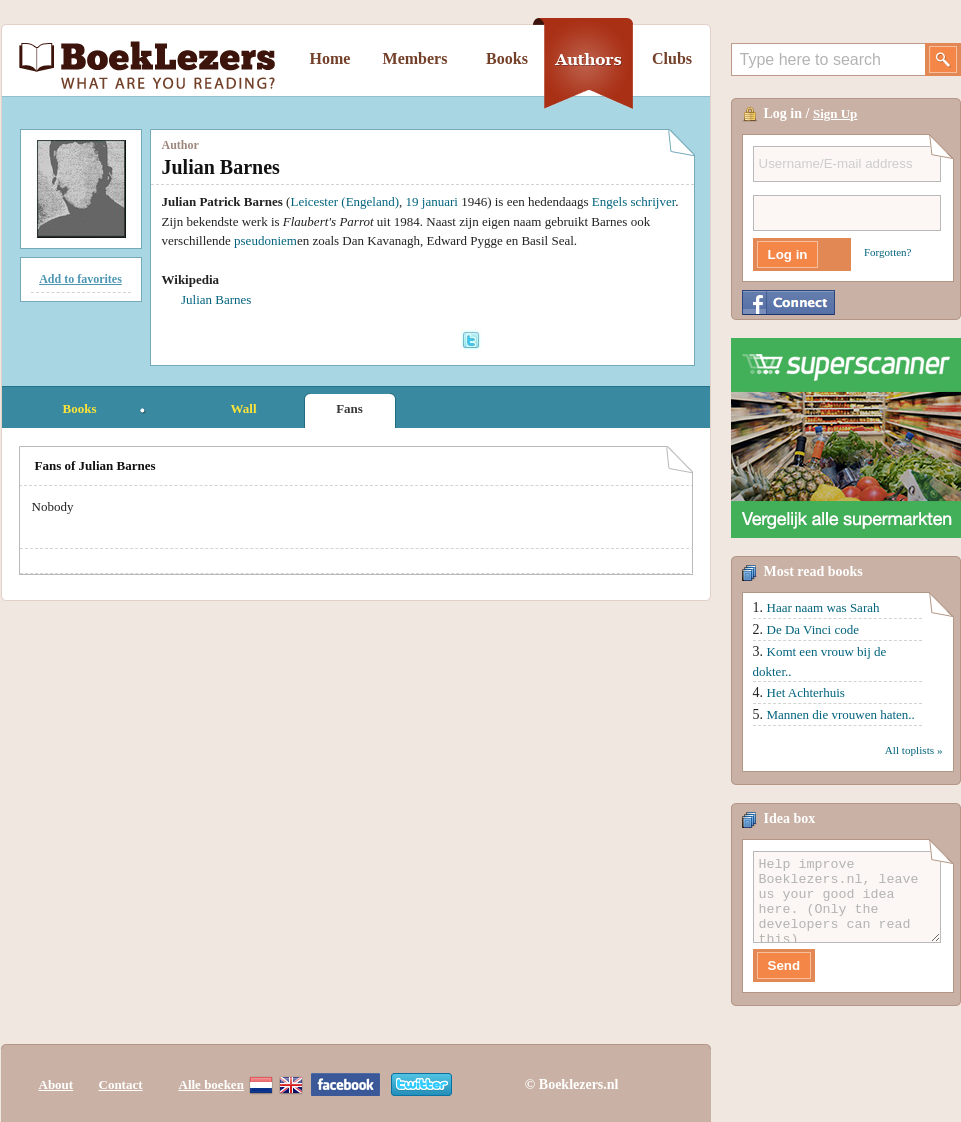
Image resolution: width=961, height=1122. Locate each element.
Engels (609, 201)
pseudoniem (265, 240)
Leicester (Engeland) (344, 201)
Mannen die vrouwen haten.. (841, 714)
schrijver (653, 201)
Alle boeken (211, 1084)
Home (330, 58)
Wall (243, 408)
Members (415, 58)
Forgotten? (887, 252)
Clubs (672, 58)
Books (507, 58)
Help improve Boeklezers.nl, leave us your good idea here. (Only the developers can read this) (847, 897)
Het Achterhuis (806, 692)
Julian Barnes (216, 299)
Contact (121, 1084)
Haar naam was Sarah (823, 607)
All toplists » (914, 750)
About (56, 1084)
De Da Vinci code (813, 629)
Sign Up (835, 113)
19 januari (432, 201)
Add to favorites (80, 279)
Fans (349, 408)
